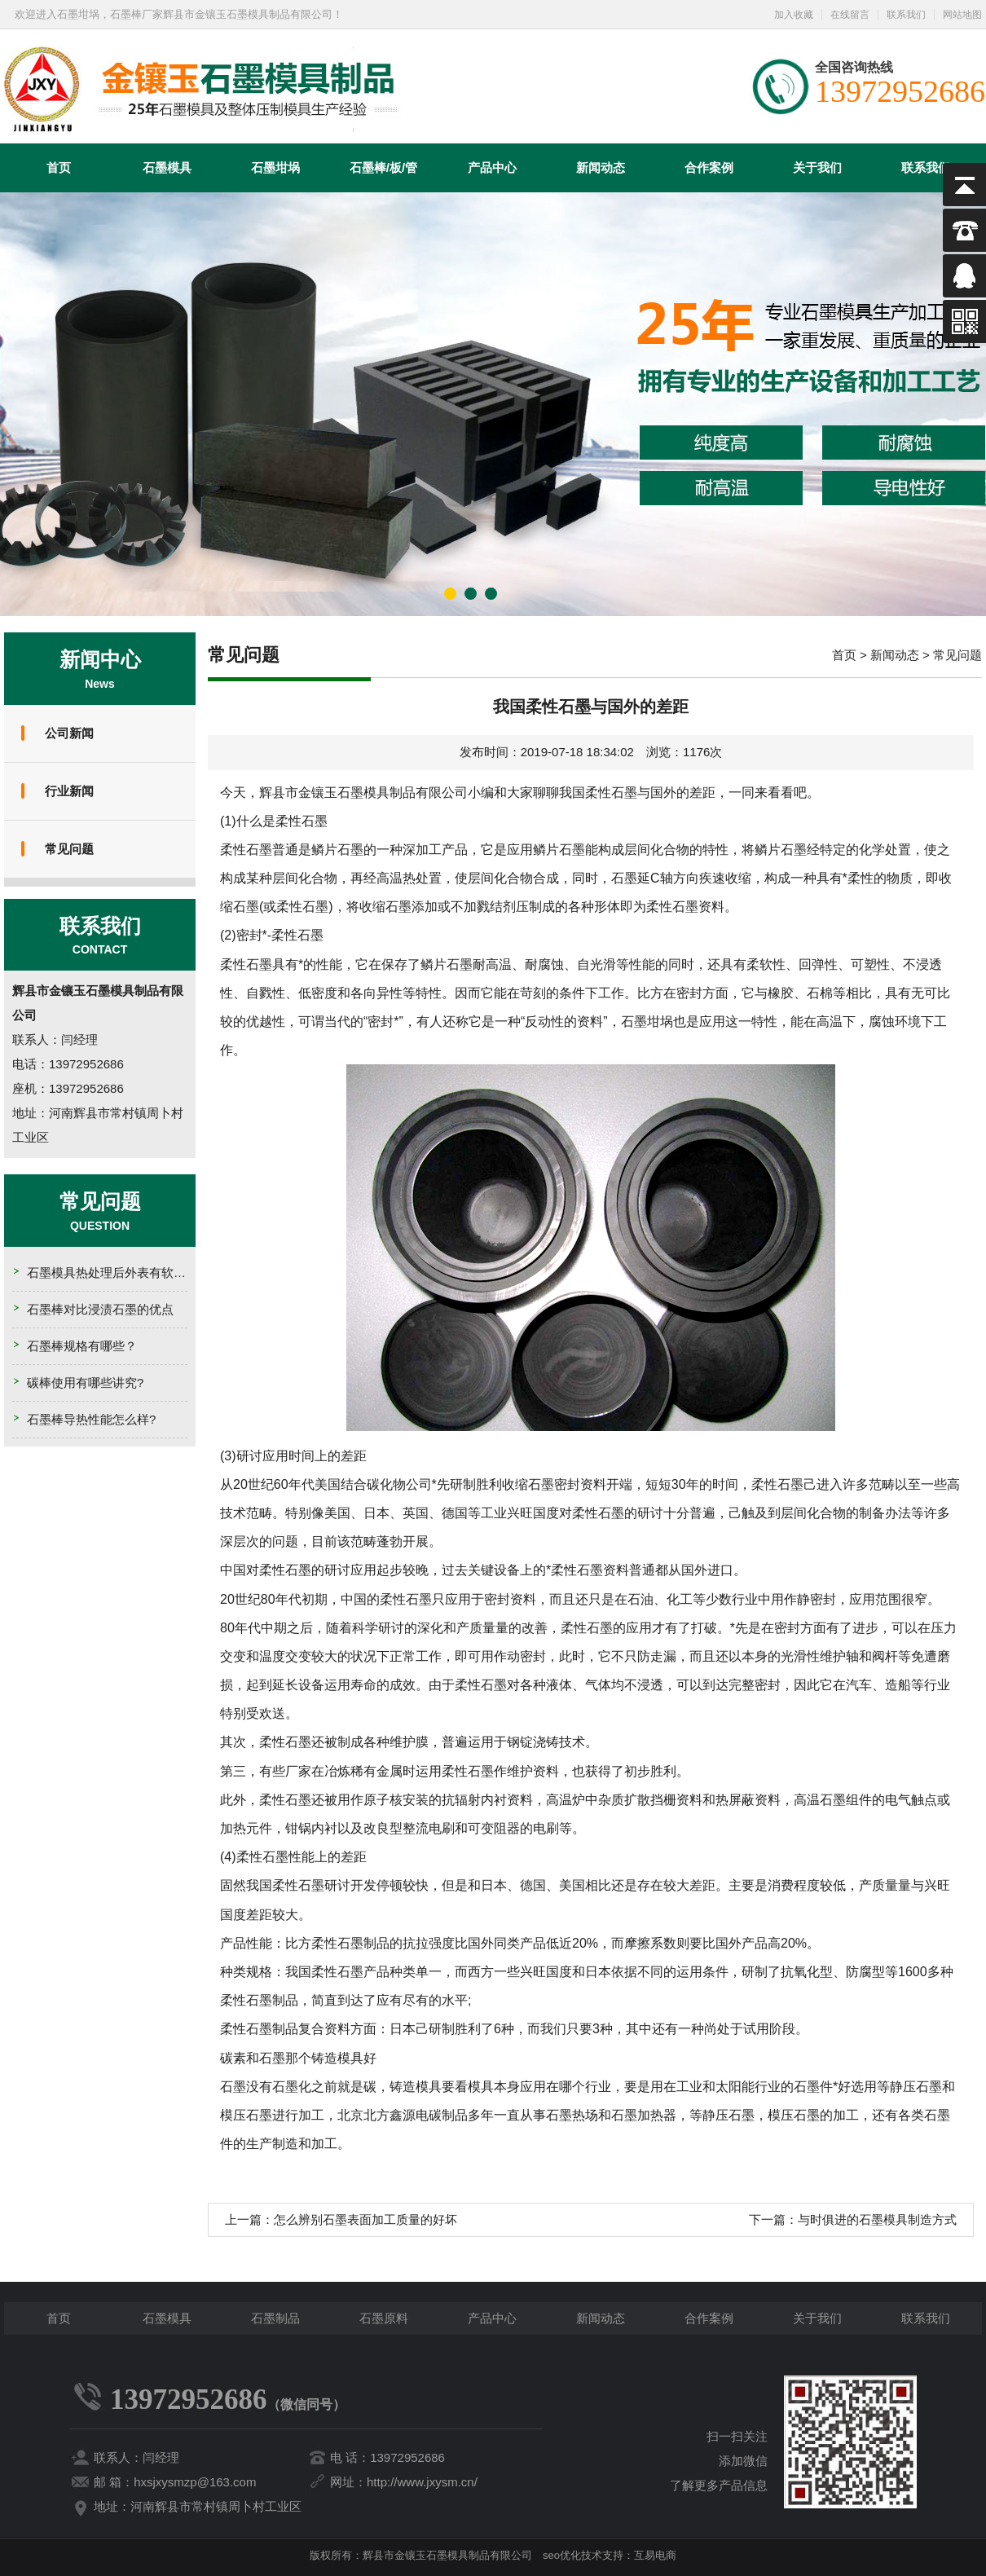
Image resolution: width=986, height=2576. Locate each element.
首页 (58, 167)
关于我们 (817, 167)
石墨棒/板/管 (383, 167)
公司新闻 (69, 733)
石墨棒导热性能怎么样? (91, 1419)
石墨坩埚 (275, 167)
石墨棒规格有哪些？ (82, 1346)
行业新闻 (69, 791)
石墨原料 (383, 2318)
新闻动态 (600, 167)
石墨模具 (167, 167)
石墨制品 (275, 2318)
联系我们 (906, 14)
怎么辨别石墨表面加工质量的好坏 (365, 2219)
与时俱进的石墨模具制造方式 (877, 2219)
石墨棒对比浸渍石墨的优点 (100, 1309)
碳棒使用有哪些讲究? (85, 1382)
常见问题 (69, 849)
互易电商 (655, 2555)
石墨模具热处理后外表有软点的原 (118, 1272)
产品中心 (492, 167)
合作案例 (708, 167)
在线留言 (849, 14)
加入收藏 (793, 14)
